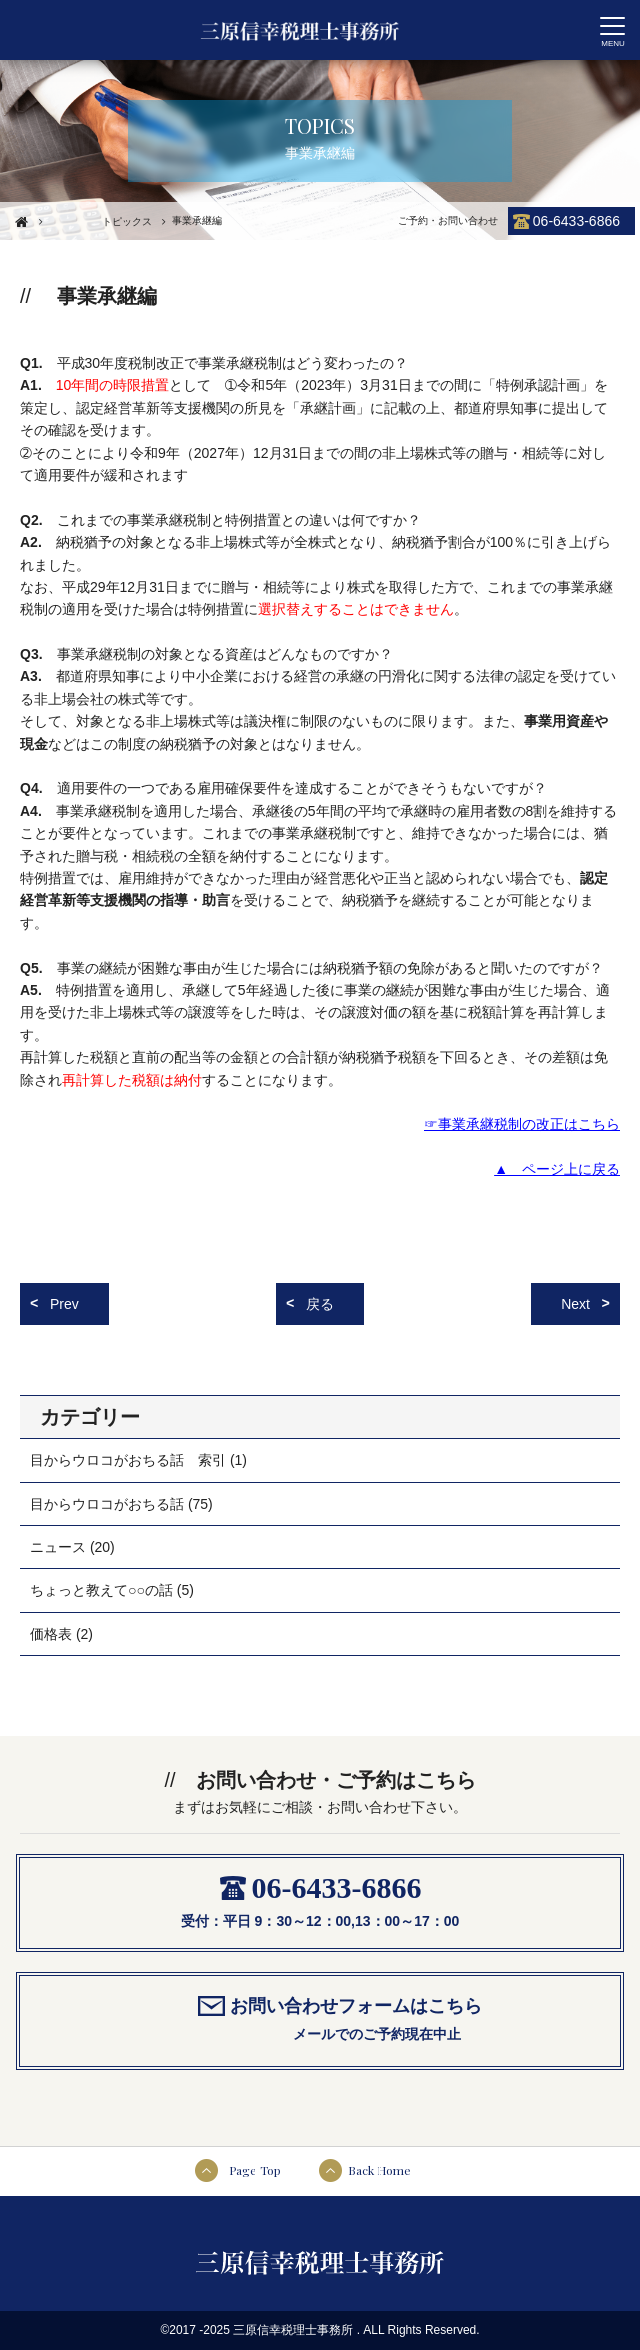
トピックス (127, 221)
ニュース (58, 1547)
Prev (64, 1304)
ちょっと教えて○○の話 (101, 1590)
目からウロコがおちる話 (107, 1504)
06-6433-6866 (576, 221)
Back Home (379, 2170)
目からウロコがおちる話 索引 (128, 1460)
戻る (320, 1304)
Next (575, 1304)
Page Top (255, 2170)
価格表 (51, 1634)
